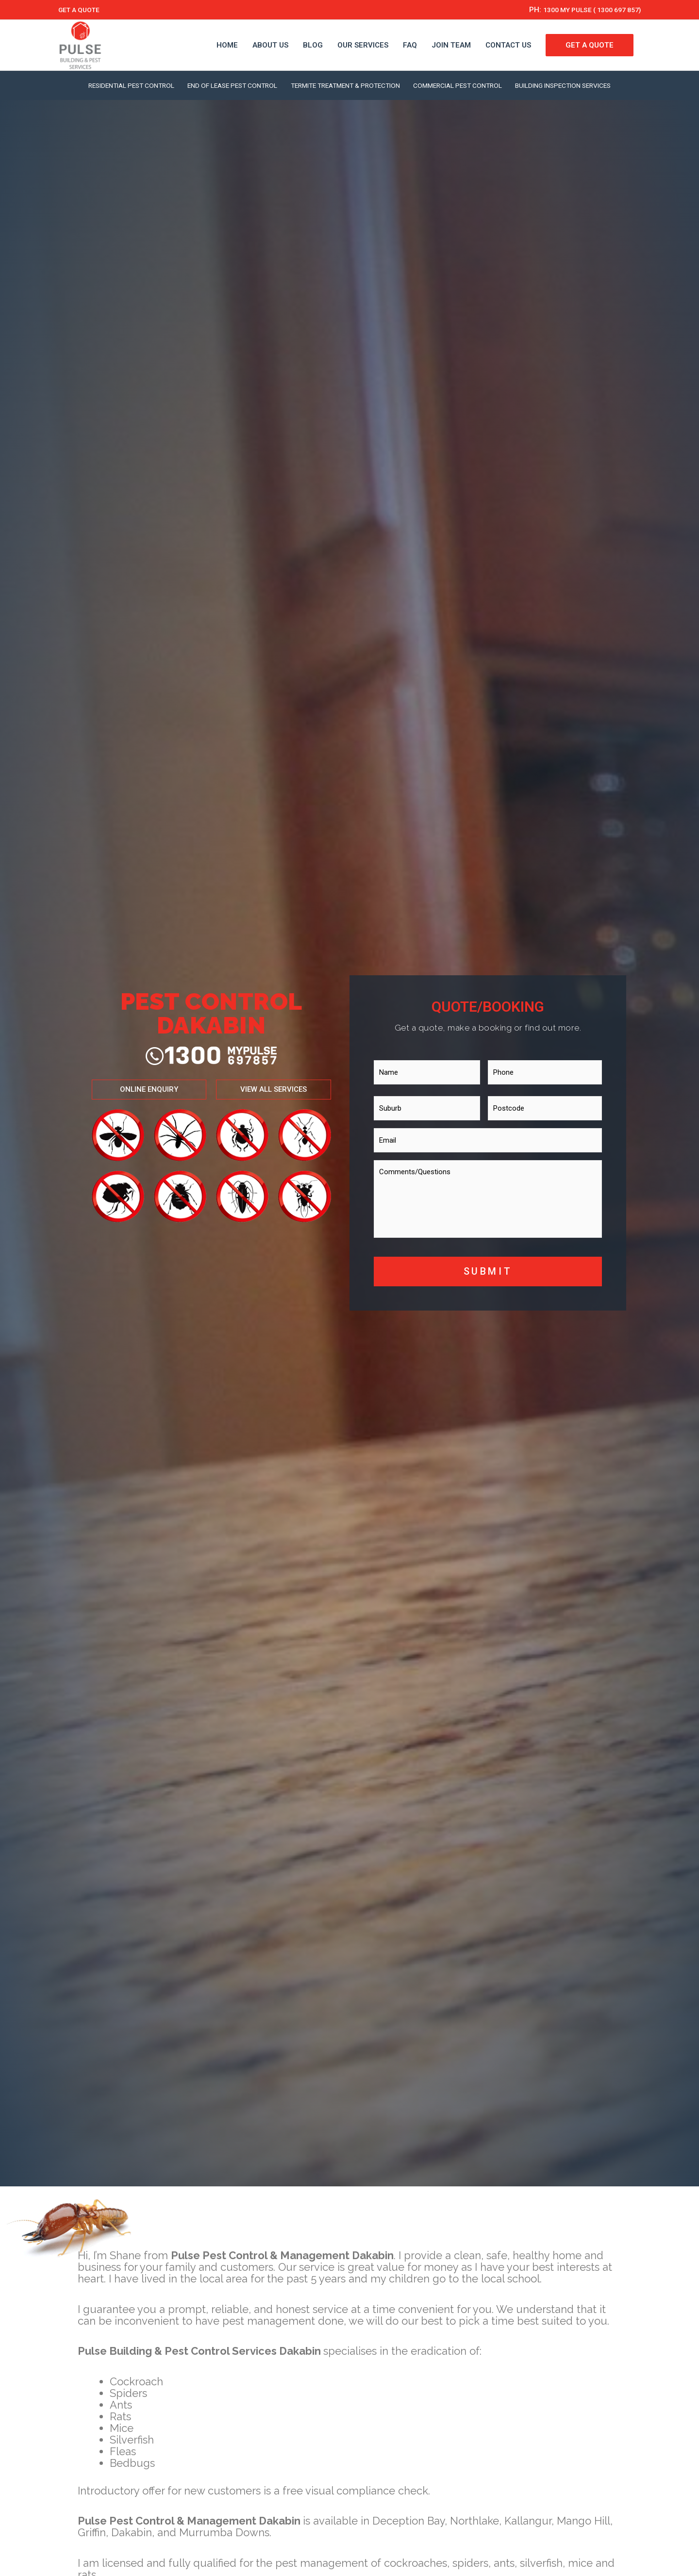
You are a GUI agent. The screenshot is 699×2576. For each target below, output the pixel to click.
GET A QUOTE (81, 9)
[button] (147, 1089)
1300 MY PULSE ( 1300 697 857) (585, 9)
